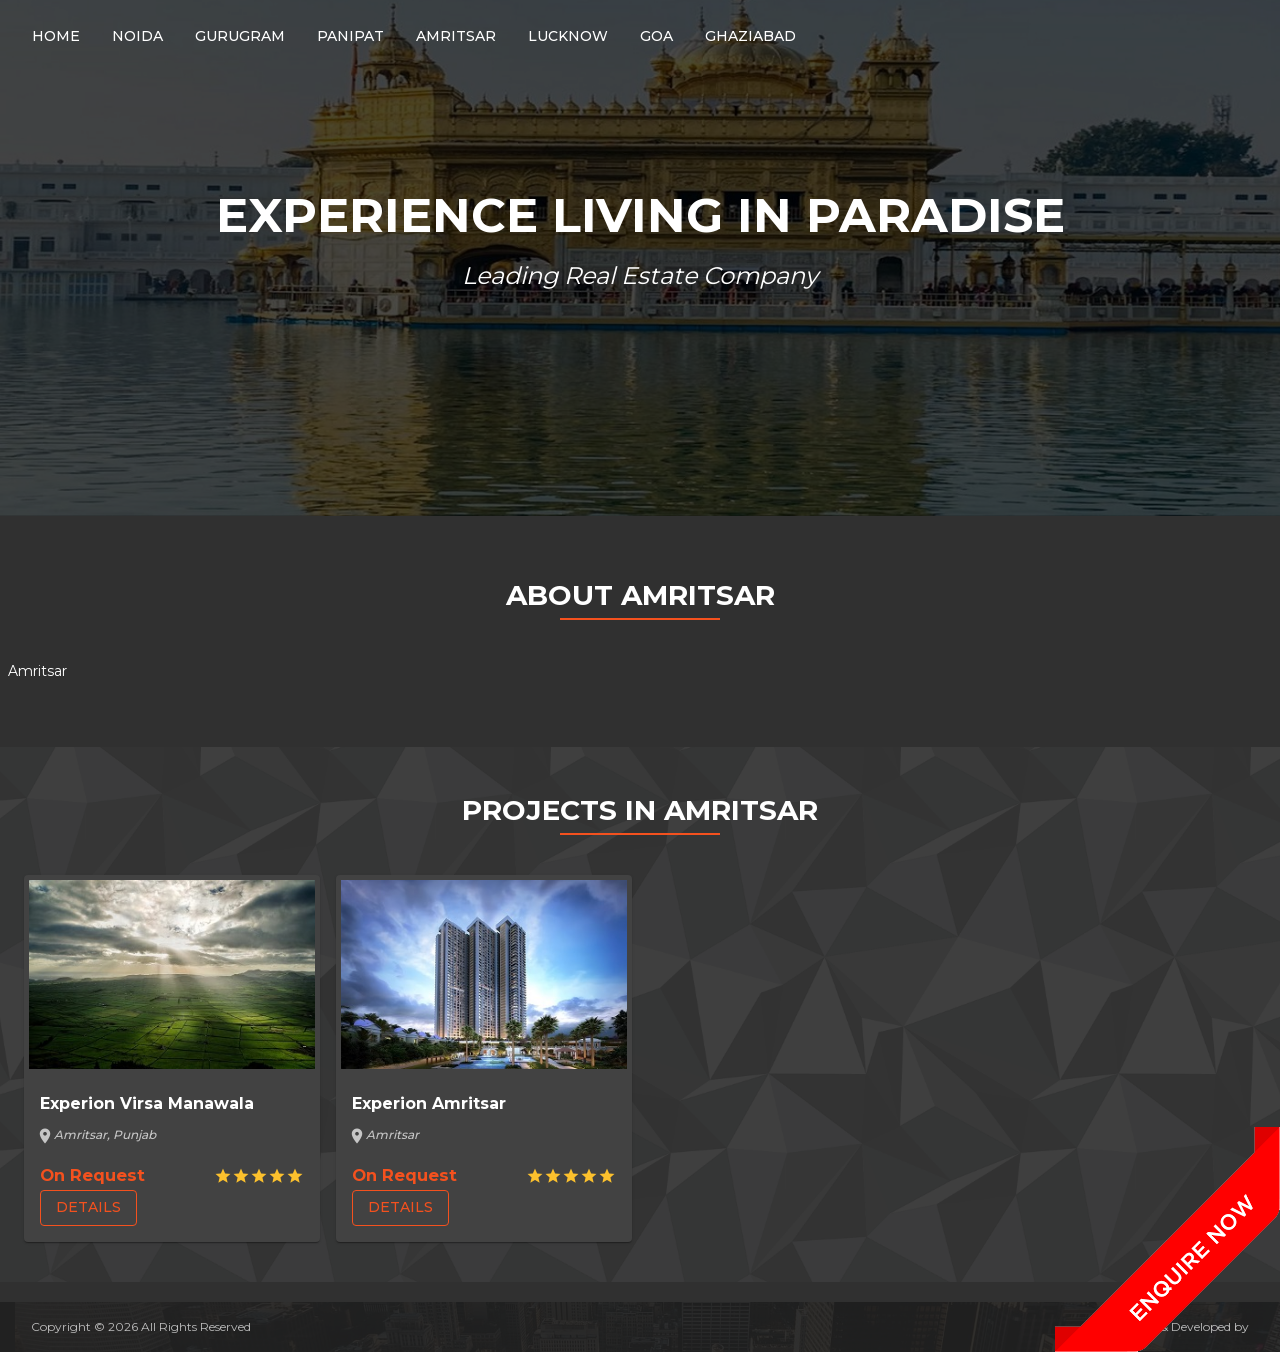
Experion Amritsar (429, 1103)
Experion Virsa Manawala (147, 1103)
